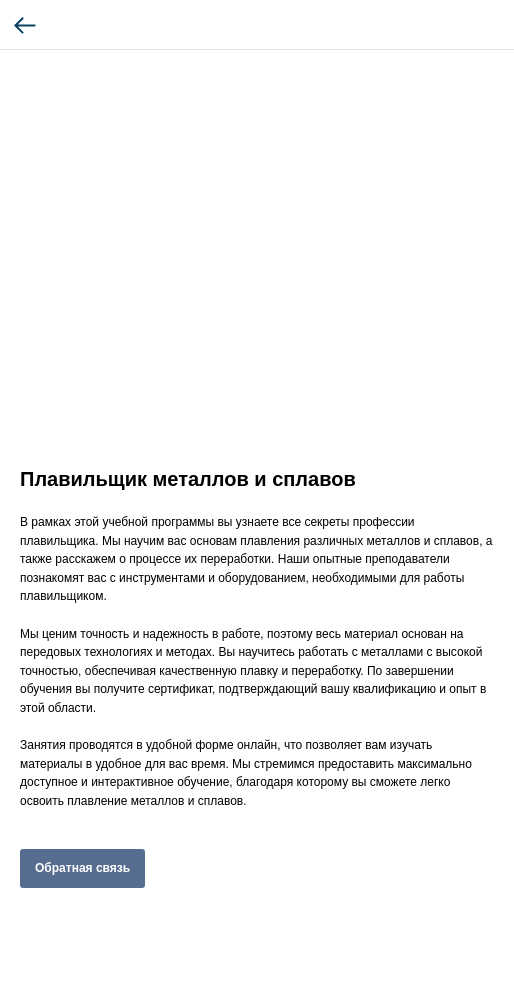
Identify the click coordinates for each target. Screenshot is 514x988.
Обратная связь (82, 868)
